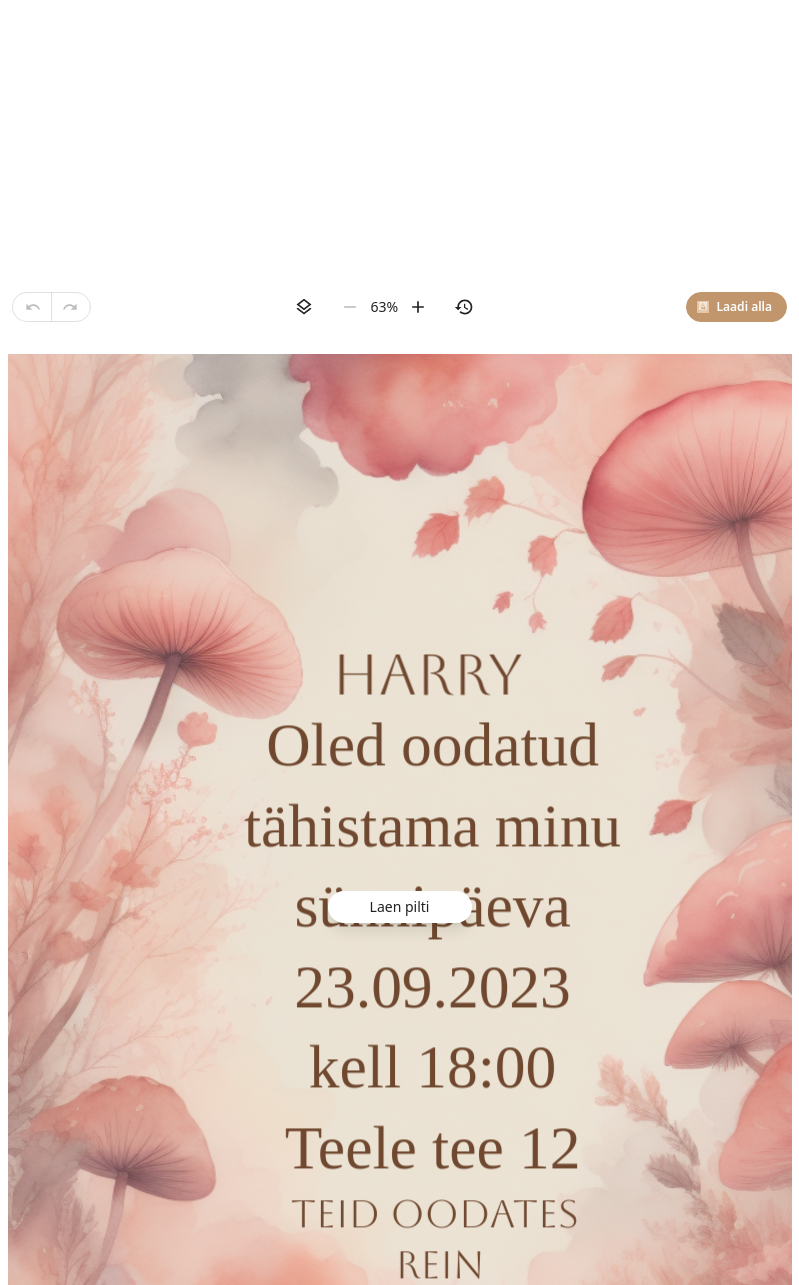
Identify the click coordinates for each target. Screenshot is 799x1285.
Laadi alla (734, 306)
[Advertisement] (399, 140)
